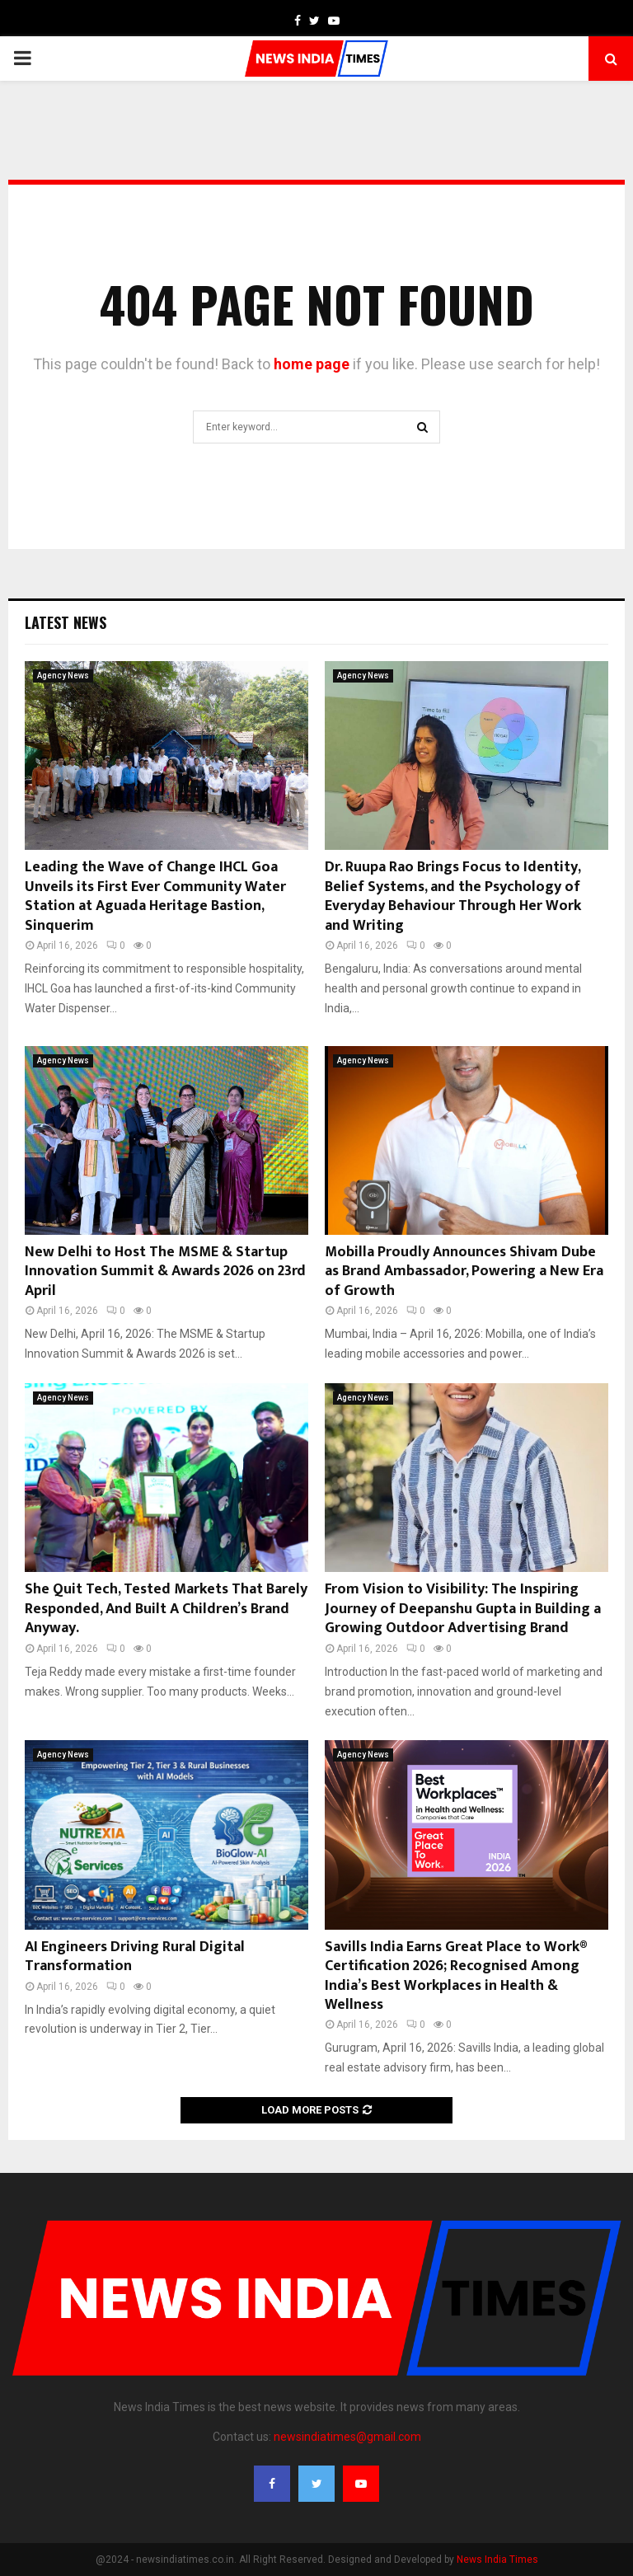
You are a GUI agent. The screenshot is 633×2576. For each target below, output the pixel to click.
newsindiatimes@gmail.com (347, 2436)
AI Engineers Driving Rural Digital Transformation (135, 1956)
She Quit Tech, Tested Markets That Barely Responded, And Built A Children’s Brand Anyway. (166, 1608)
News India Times (497, 2559)
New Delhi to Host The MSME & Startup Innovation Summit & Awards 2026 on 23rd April (165, 1271)
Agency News (63, 675)
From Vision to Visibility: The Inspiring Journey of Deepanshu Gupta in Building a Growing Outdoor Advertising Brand (463, 1608)
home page (311, 364)
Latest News (65, 622)
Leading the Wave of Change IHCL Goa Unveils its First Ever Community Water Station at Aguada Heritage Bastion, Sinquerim (155, 896)
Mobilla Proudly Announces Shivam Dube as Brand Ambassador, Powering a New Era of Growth (464, 1271)
